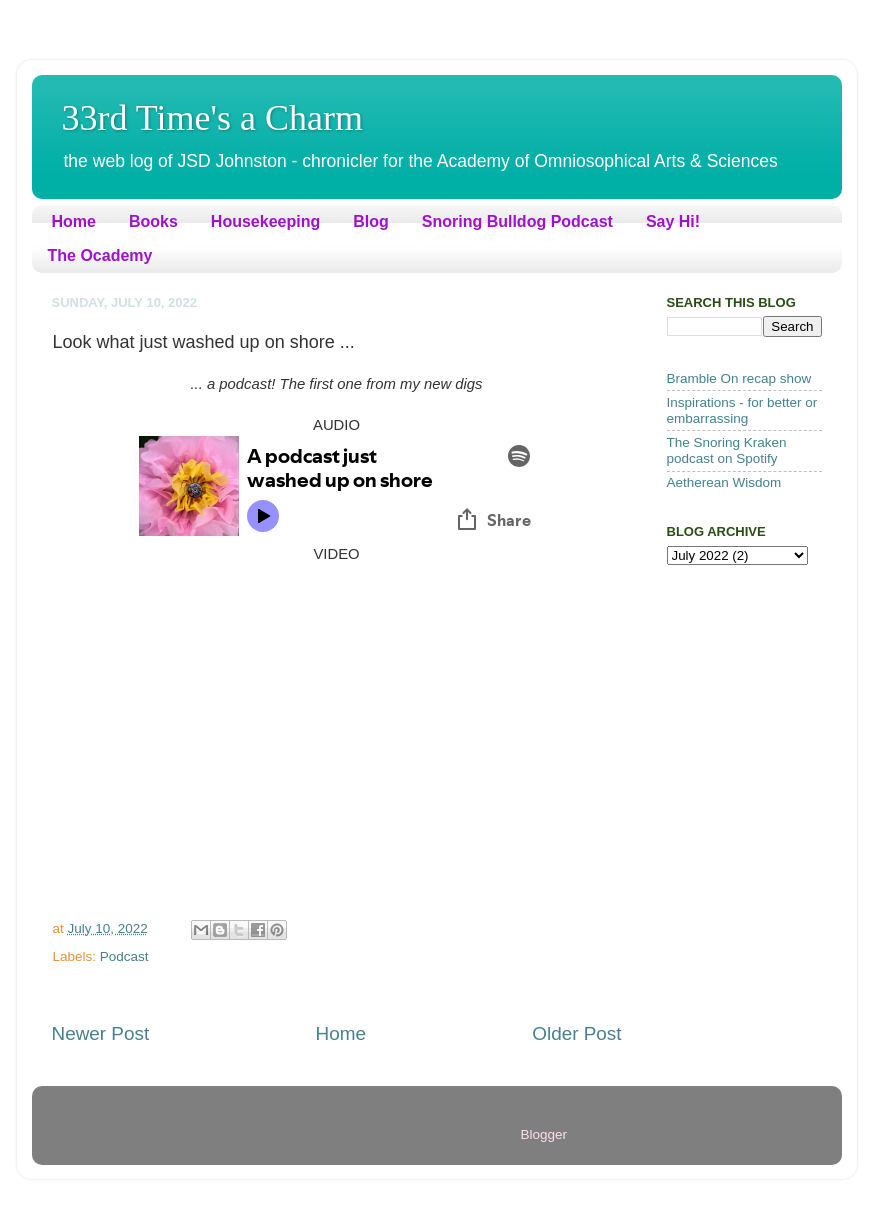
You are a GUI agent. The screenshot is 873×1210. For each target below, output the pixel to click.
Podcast (124, 956)
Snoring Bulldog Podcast (517, 221)
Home (74, 221)
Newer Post (101, 1033)
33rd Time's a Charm (213, 118)
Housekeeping (265, 221)
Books (153, 221)
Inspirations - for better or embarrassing (742, 410)
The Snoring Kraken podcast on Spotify (727, 450)
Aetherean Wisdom (724, 482)
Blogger (544, 1134)
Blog (371, 221)
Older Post (576, 1033)
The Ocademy (100, 255)
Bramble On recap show (739, 378)
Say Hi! (673, 221)
